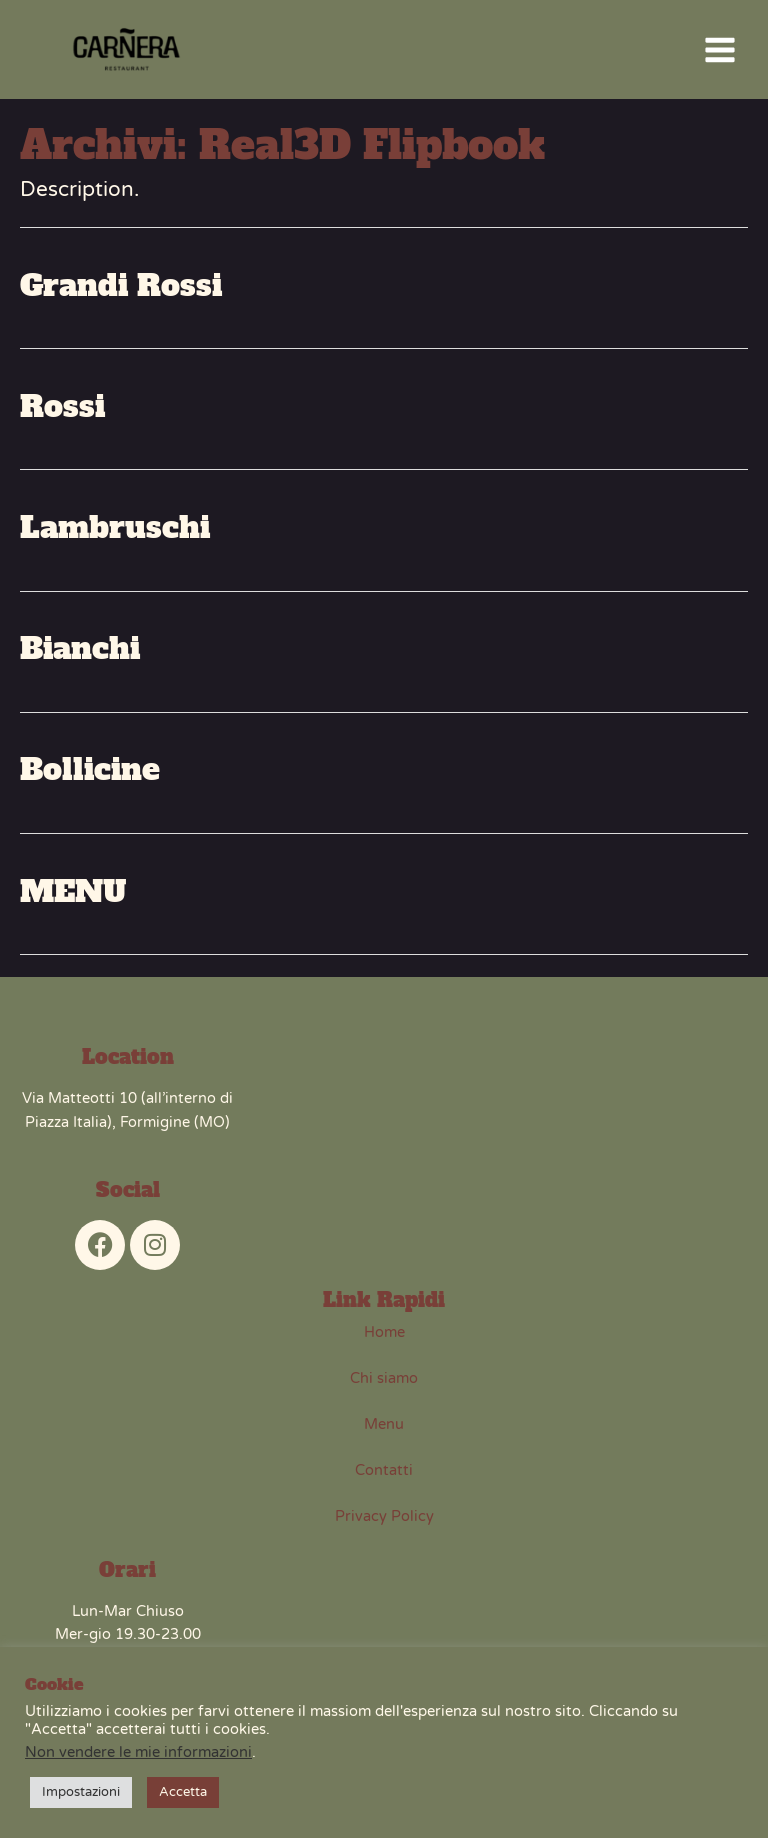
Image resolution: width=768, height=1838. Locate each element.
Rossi (62, 416)
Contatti (384, 1479)
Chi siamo (384, 1387)
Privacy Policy (384, 1525)
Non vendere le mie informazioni (138, 1752)
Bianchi (80, 658)
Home (384, 1341)
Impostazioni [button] (81, 1792)
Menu (384, 1433)
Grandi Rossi (121, 294)
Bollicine (90, 779)
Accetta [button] (183, 1792)
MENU (73, 900)
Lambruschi (115, 537)
